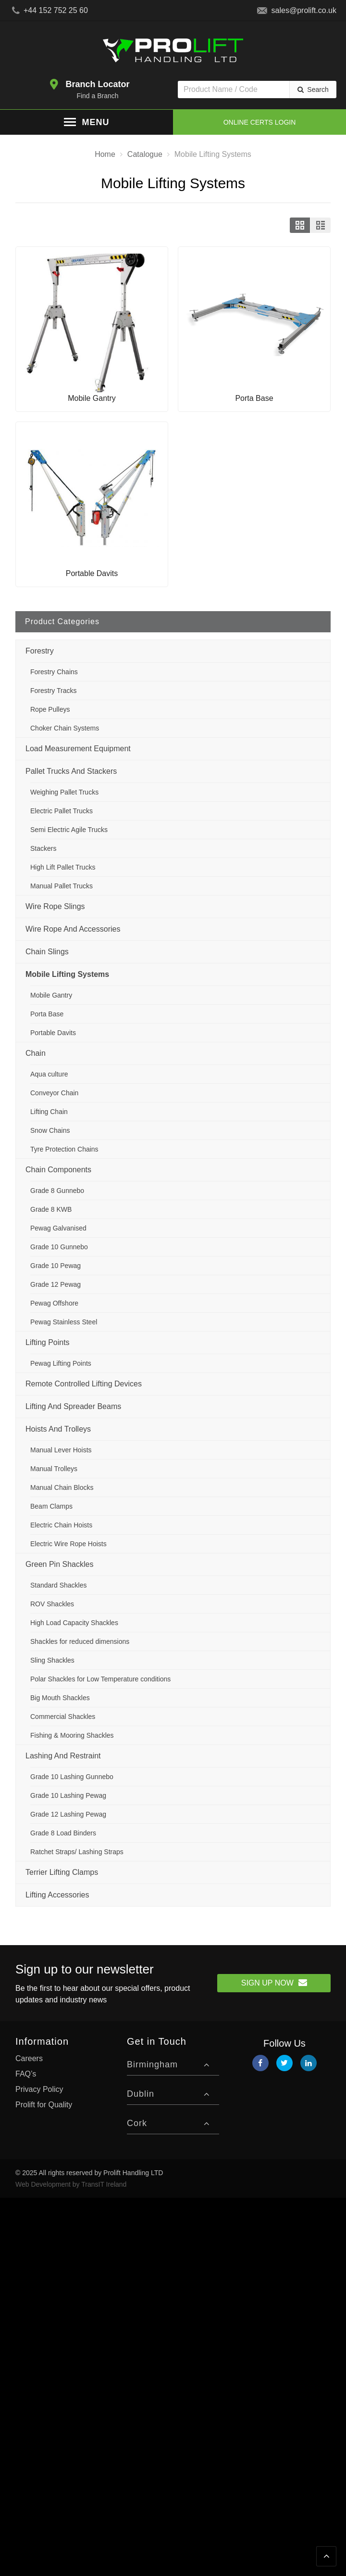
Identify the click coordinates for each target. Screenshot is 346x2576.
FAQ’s (25, 2074)
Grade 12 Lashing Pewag (68, 1814)
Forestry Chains (54, 672)
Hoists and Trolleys (58, 1429)
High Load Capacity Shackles (74, 1623)
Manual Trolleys (53, 1469)
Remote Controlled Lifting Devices (83, 1384)
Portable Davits (53, 1033)
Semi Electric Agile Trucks (69, 829)
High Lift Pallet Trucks (62, 867)
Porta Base (46, 1014)
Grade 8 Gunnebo (57, 1190)
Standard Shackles (58, 1585)
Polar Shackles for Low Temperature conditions (100, 1679)
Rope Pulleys (50, 709)
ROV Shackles (52, 1604)
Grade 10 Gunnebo (59, 1247)
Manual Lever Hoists (61, 1450)
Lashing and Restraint (63, 1756)
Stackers (43, 848)
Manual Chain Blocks (62, 1487)
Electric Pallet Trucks (61, 811)
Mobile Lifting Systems (67, 974)
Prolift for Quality (43, 2105)
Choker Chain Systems (64, 728)
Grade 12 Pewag (55, 1284)
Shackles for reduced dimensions (79, 1641)
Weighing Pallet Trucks (64, 792)
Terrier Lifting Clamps (61, 1872)
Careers (29, 2058)
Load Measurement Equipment (78, 748)
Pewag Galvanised (58, 1228)
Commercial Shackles (62, 1716)
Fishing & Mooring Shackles (72, 1735)
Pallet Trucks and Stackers (71, 771)
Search (317, 89)
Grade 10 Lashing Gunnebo (71, 1777)
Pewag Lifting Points (60, 1363)
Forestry (39, 651)
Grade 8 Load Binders (63, 1833)
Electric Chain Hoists (61, 1525)
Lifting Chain (49, 1111)
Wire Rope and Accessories (72, 929)
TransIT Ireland (103, 2184)
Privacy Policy (39, 2089)
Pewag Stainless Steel (63, 1322)
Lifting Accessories (57, 1895)
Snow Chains (50, 1130)
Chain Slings (47, 952)
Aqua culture (49, 1074)
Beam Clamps (51, 1506)
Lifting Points (47, 1342)
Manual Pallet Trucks (61, 886)
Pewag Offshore (54, 1303)
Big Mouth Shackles (60, 1698)
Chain (35, 1053)
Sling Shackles (52, 1660)
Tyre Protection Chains (64, 1149)
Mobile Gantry (51, 995)
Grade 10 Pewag (55, 1265)
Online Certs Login (259, 122)
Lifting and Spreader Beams (73, 1406)
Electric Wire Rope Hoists (68, 1544)
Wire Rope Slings (55, 906)
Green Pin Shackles (59, 1564)
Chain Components (58, 1170)
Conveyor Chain (54, 1093)
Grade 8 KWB (51, 1209)
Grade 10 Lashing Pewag (68, 1795)
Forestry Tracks (53, 690)
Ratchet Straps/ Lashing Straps (77, 1852)
